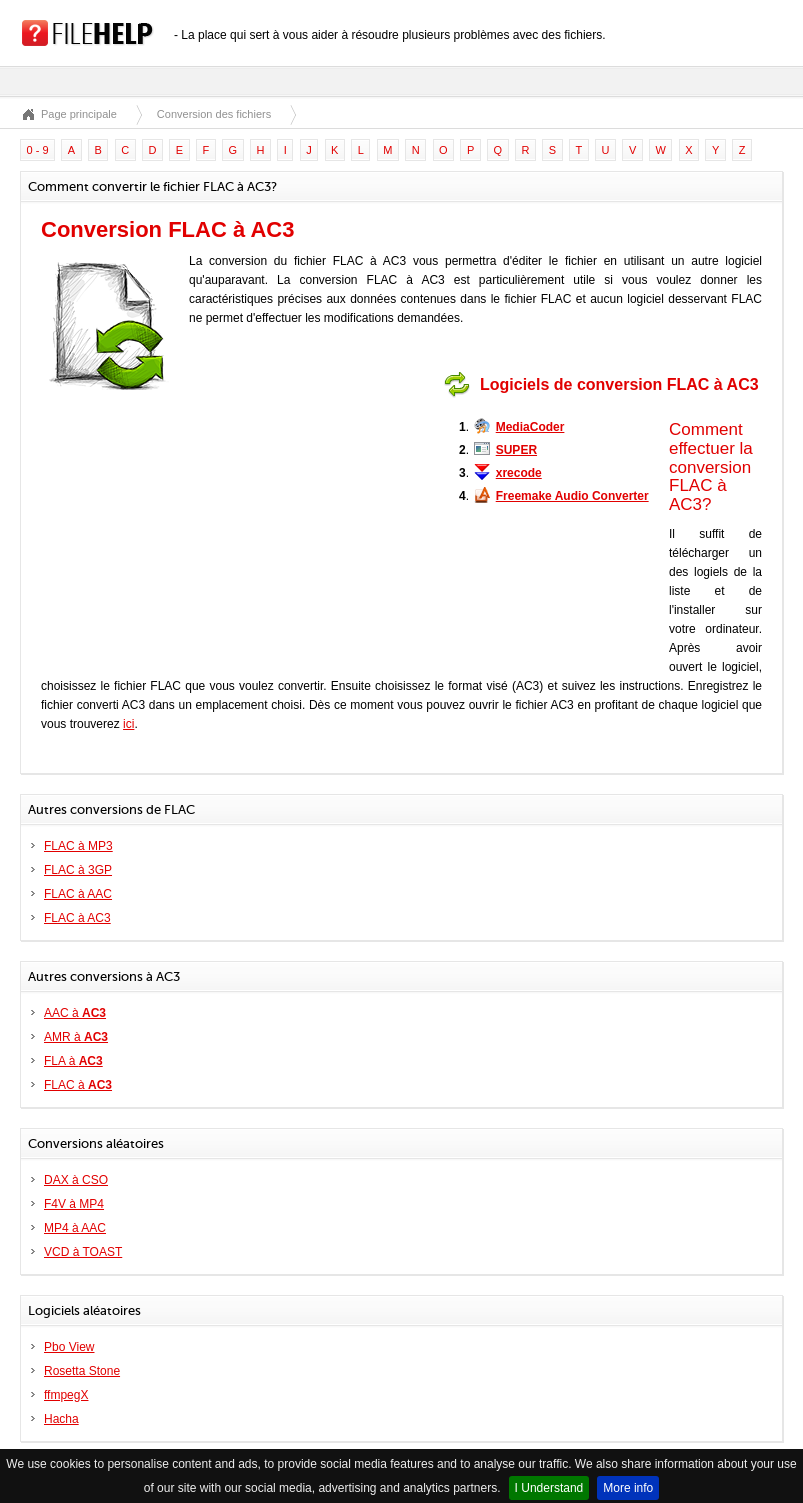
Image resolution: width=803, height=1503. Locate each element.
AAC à (75, 1013)
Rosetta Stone (82, 1371)
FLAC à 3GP (78, 870)
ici (128, 724)
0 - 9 (38, 150)
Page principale (79, 114)
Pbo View (69, 1347)
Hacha (61, 1419)
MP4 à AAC (75, 1228)
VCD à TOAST (83, 1252)
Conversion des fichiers (214, 114)
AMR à (76, 1037)
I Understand (549, 1488)
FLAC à (78, 1085)
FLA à (73, 1061)
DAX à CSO (76, 1180)
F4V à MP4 (74, 1204)
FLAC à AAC (78, 894)
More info (628, 1488)
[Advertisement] (314, 492)
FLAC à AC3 (77, 918)
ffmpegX (66, 1395)
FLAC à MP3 (78, 846)
